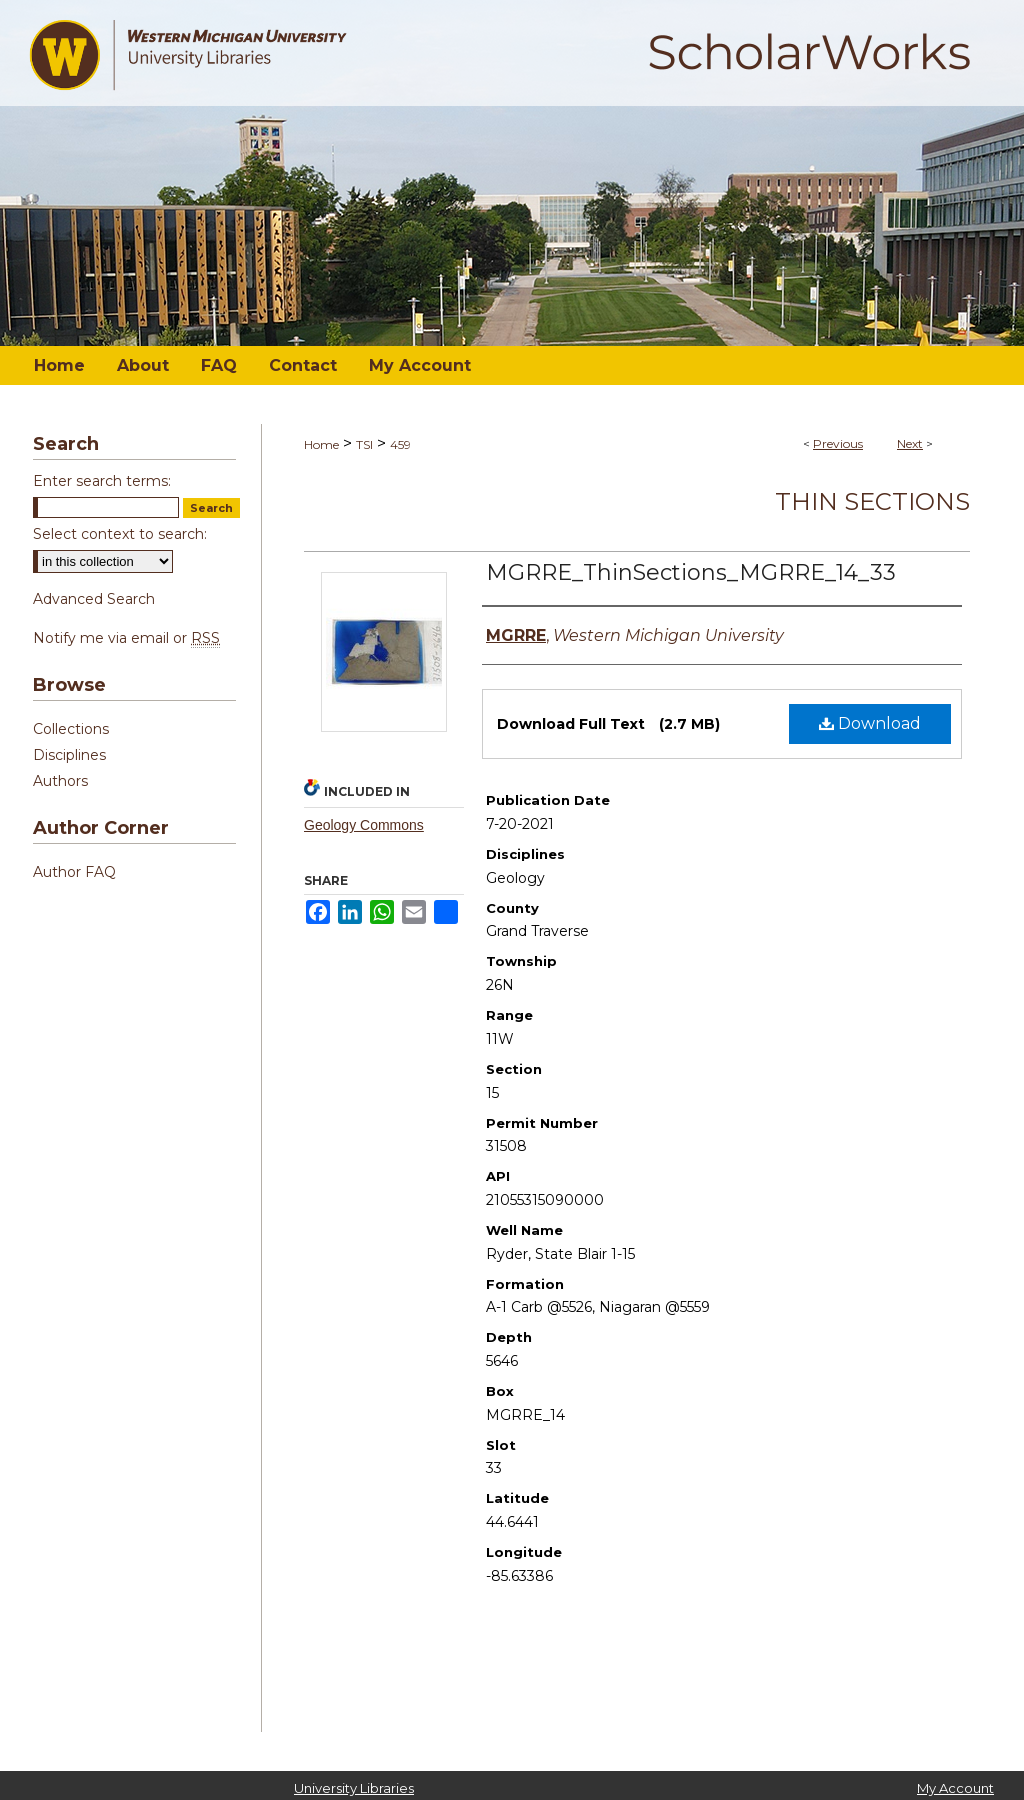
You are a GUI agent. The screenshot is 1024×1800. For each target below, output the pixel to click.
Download (870, 723)
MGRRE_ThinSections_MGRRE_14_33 (691, 572)
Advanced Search (94, 599)
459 (400, 444)
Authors (60, 781)
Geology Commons (364, 825)
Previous (838, 443)
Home (321, 444)
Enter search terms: (102, 481)
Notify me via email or (126, 638)
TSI (364, 444)
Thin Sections (872, 501)
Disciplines (69, 755)
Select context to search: (120, 534)
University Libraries (354, 1788)
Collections (71, 729)
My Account (955, 1788)
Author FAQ (74, 872)
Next (910, 443)
